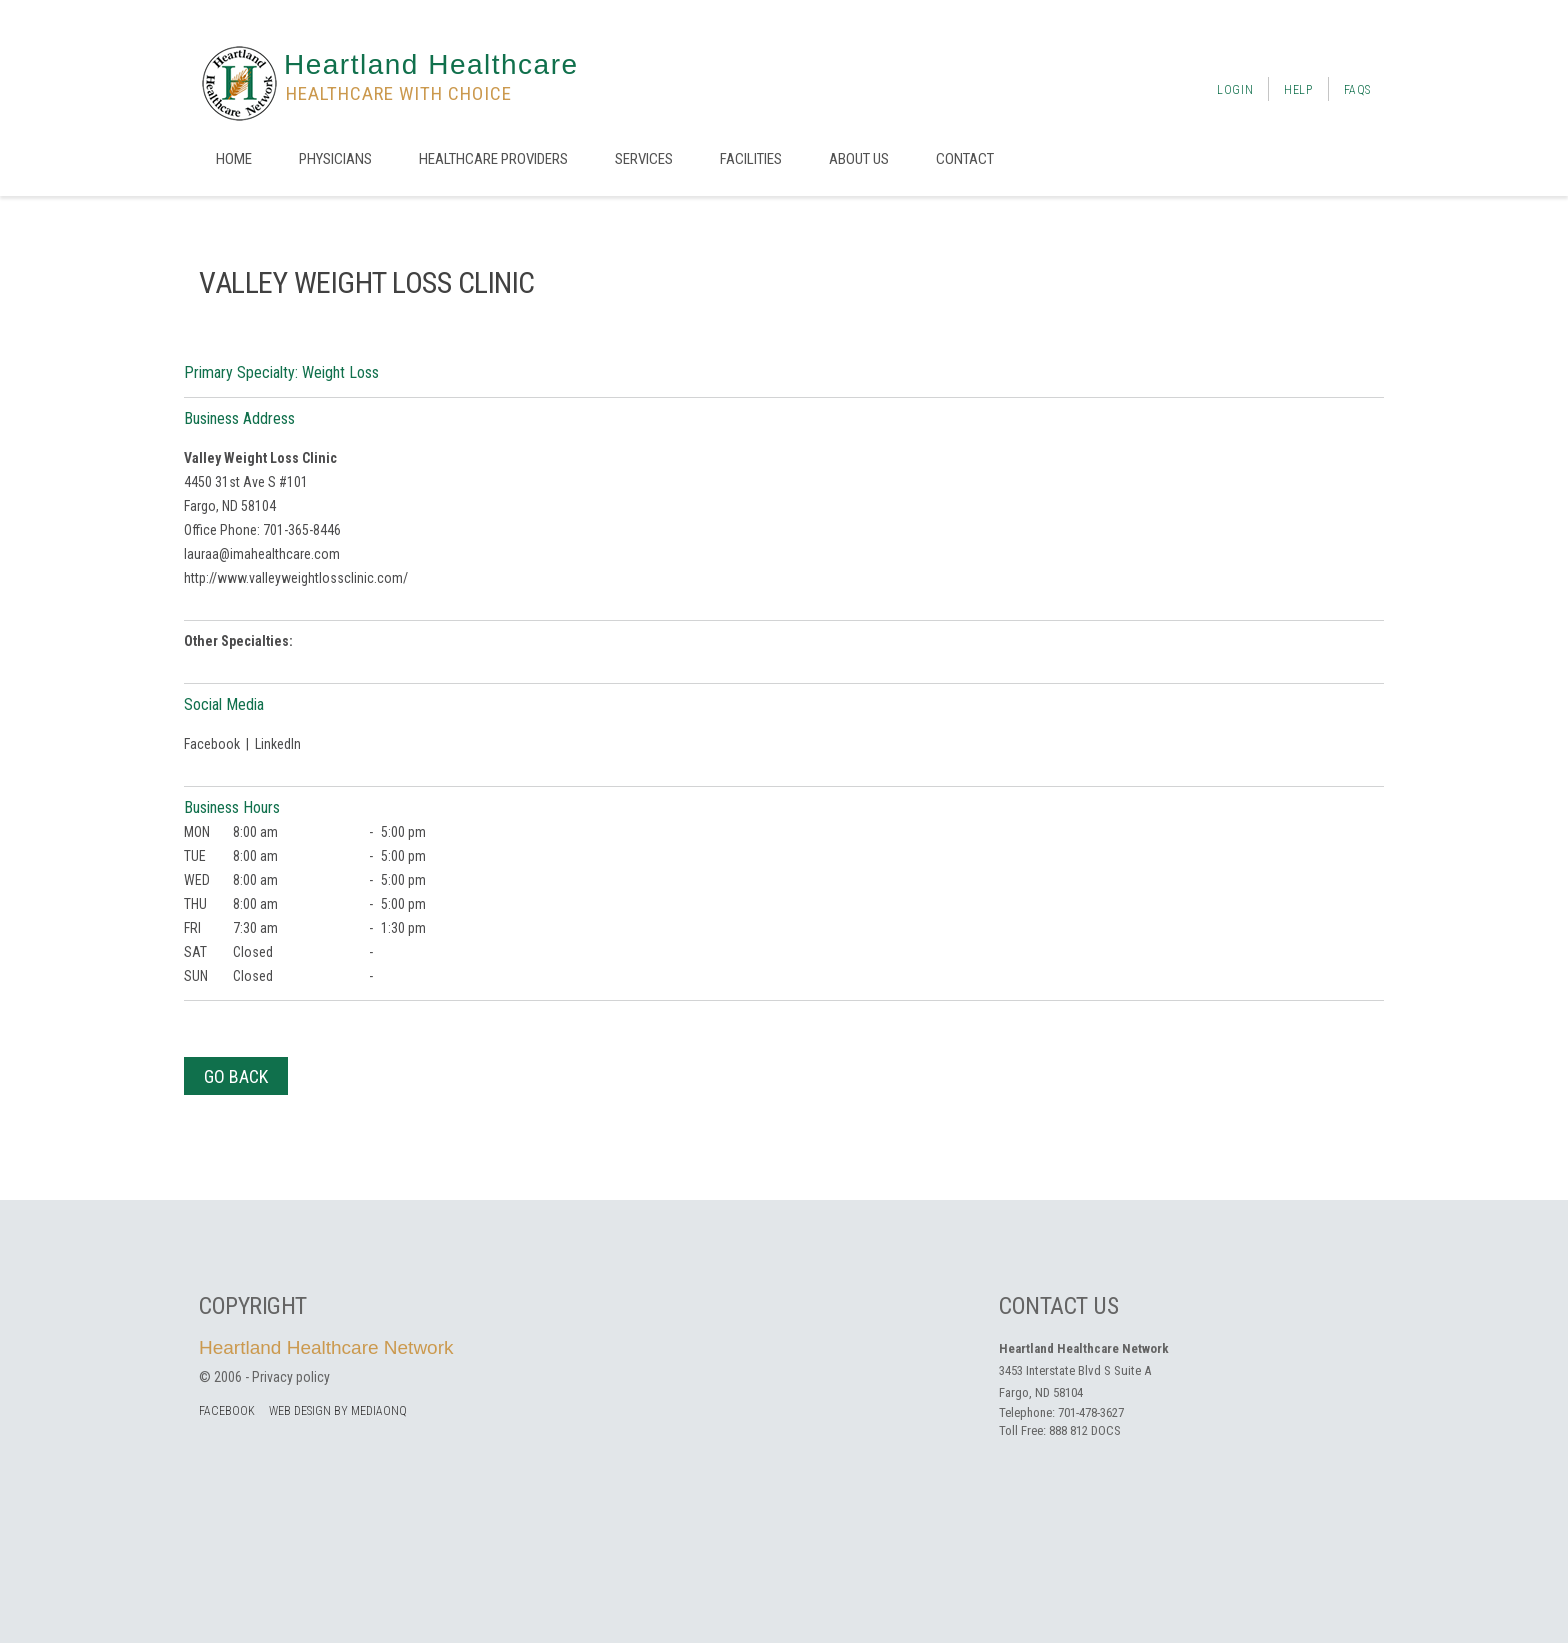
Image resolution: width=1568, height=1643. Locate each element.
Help (1298, 90)
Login (1235, 90)
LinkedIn (278, 744)
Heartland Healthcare (431, 64)
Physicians (335, 159)
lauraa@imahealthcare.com (262, 554)
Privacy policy (291, 1377)
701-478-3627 (1091, 1412)
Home (234, 159)
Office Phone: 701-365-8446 (262, 530)
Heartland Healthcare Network (326, 1347)
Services (644, 159)
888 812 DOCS (1085, 1430)
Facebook (212, 744)
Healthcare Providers (493, 159)
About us (859, 159)
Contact (965, 159)
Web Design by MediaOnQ (338, 1411)
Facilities (751, 159)
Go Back (236, 1076)
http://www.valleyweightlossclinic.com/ (296, 578)
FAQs (1357, 90)
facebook (227, 1411)
